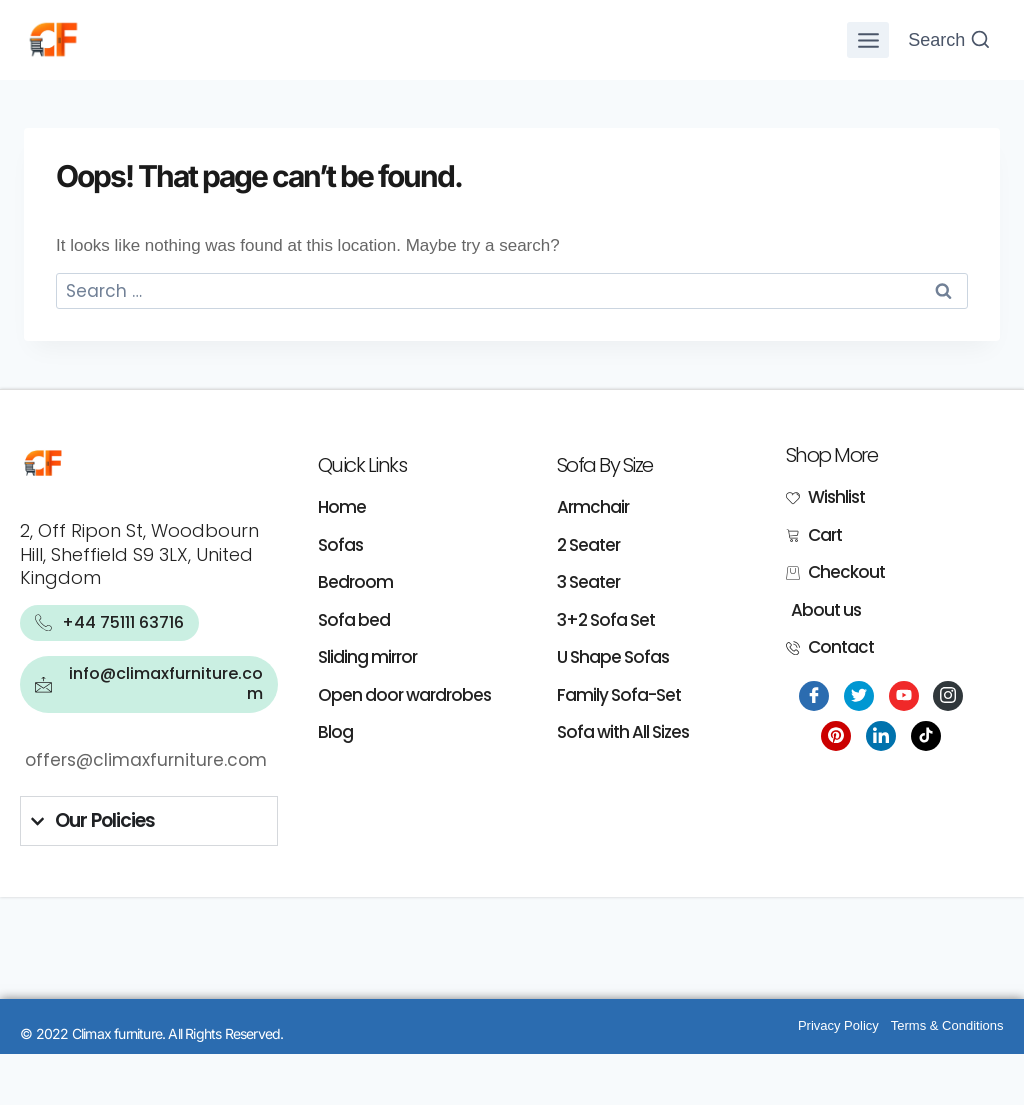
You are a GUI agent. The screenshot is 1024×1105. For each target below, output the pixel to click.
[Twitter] (859, 696)
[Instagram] (948, 696)
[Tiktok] (926, 736)
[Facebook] (814, 696)
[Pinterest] (836, 736)
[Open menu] (868, 40)
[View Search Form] (949, 40)
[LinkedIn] (881, 736)
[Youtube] (904, 696)
